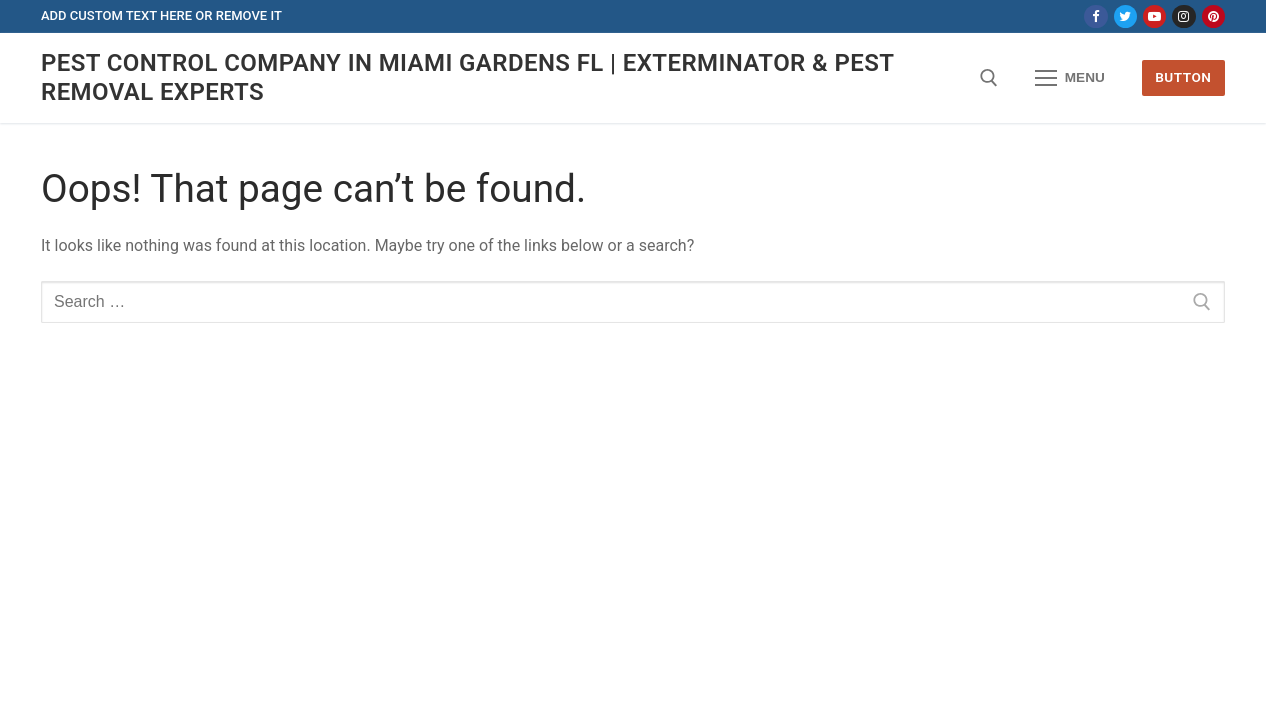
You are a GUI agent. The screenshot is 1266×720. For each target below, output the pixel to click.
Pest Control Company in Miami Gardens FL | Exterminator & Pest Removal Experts (467, 77)
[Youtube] (1154, 16)
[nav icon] (1070, 78)
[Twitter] (1125, 16)
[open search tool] (989, 78)
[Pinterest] (1213, 16)
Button (1183, 77)
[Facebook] (1095, 16)
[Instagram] (1183, 16)
